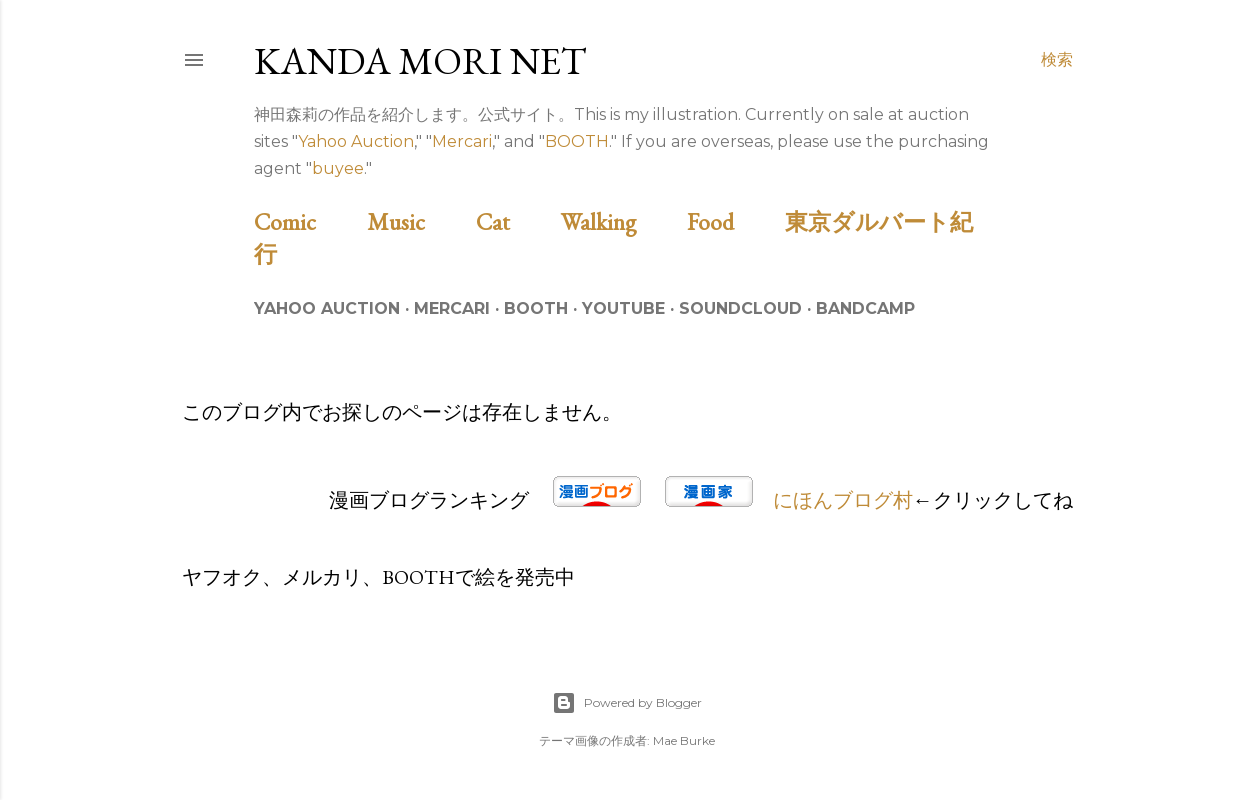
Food (733, 221)
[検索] (1057, 60)
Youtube (623, 308)
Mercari (462, 141)
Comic (308, 221)
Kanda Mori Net (420, 60)
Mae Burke (684, 740)
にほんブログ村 (843, 500)
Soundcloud (740, 308)
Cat (516, 221)
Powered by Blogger (627, 703)
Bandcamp (865, 308)
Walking (621, 221)
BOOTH (577, 141)
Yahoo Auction (356, 141)
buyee (338, 168)
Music (419, 221)
